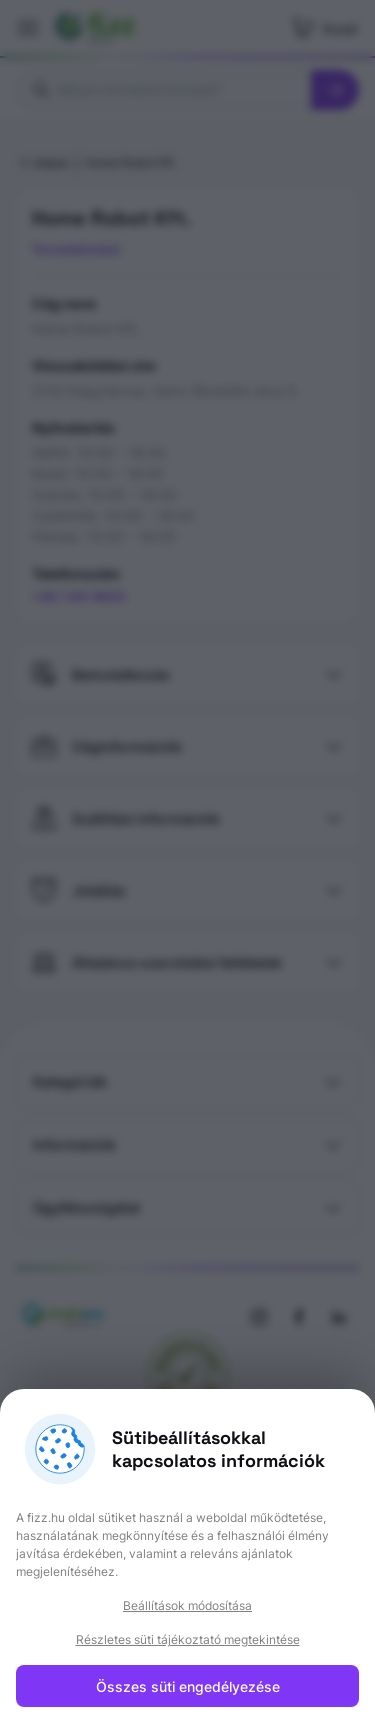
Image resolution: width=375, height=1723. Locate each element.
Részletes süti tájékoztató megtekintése (188, 1639)
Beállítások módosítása (187, 1605)
